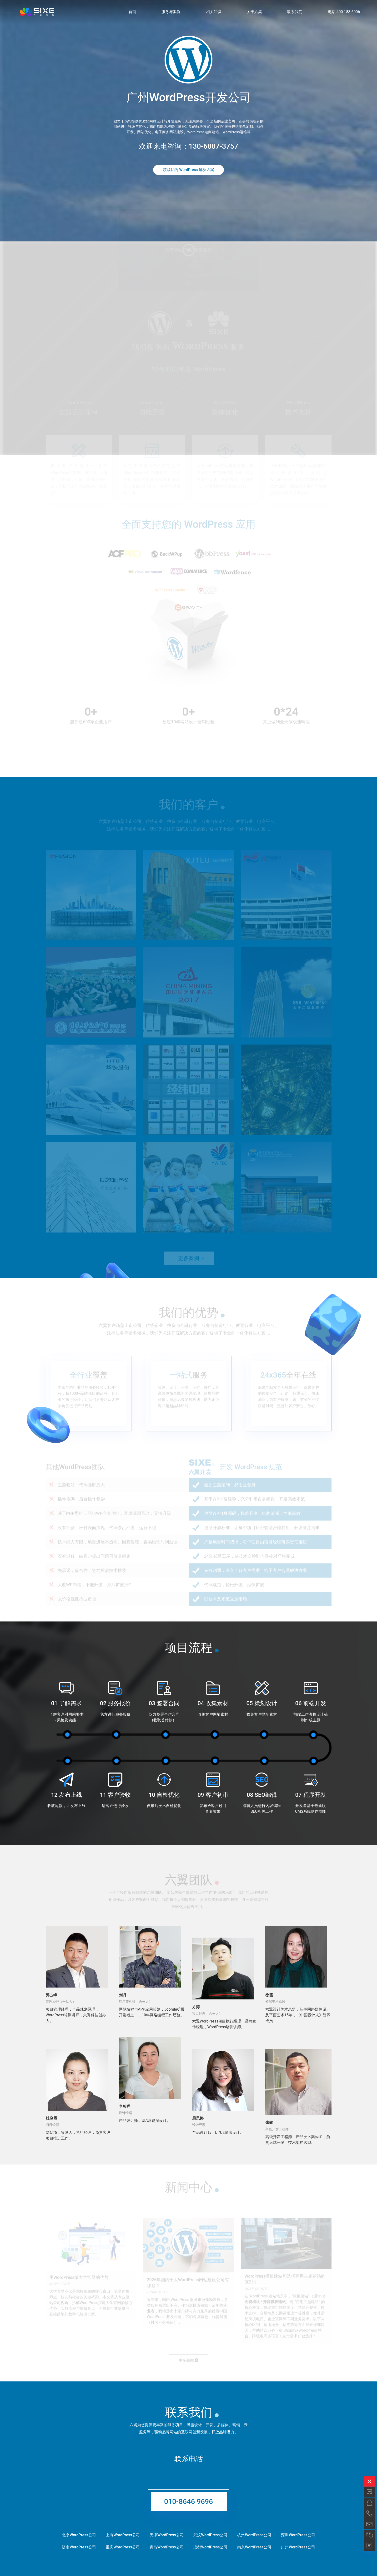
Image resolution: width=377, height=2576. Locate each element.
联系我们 (294, 12)
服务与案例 (171, 12)
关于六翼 (254, 12)
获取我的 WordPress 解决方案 (188, 169)
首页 (132, 12)
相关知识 (213, 12)
